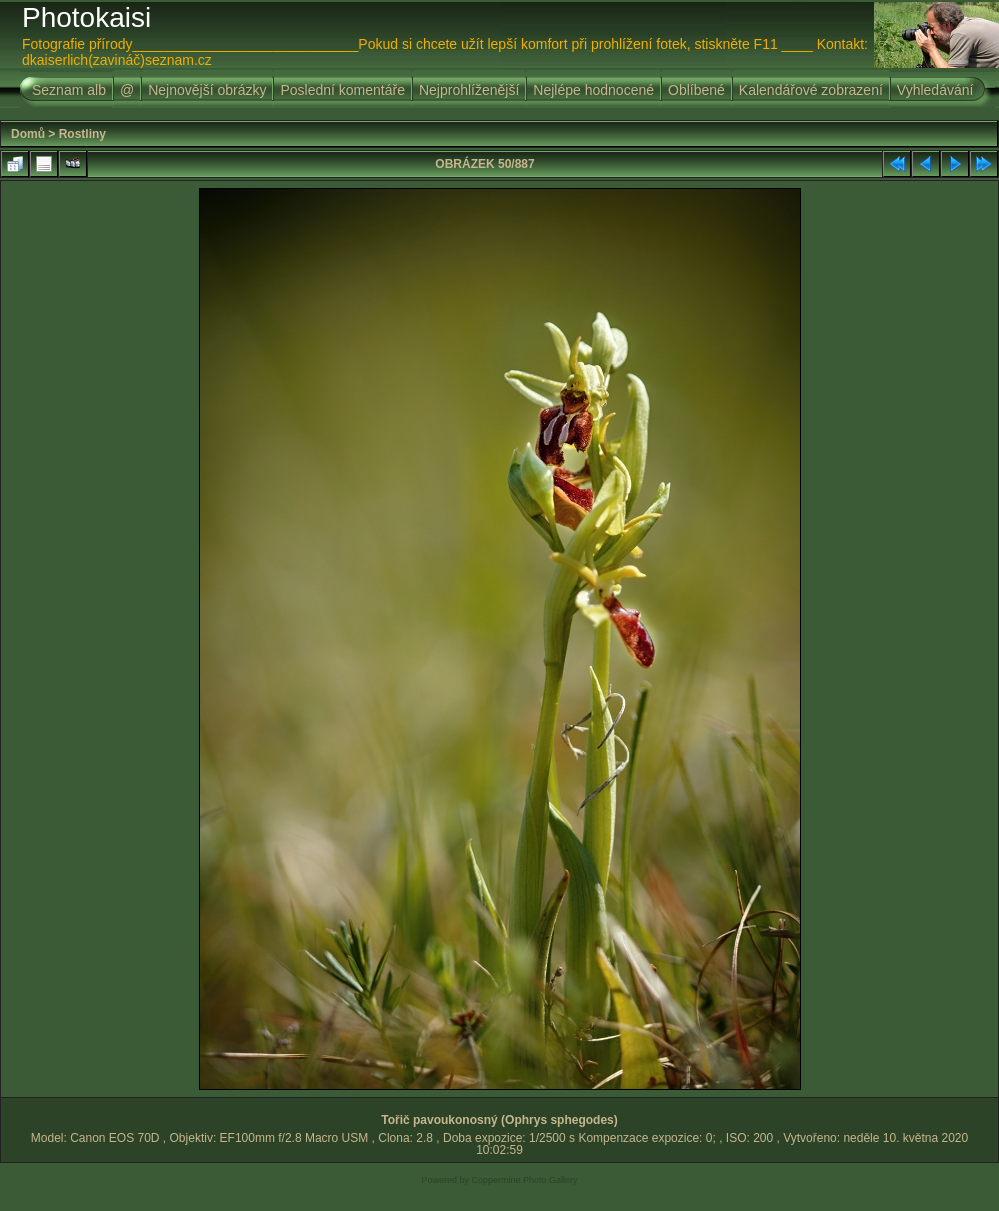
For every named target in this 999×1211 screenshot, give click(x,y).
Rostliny (82, 134)
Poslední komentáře (342, 90)
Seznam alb (69, 90)
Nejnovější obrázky (207, 90)
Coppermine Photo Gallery (524, 1180)
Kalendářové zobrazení (811, 90)
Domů (28, 134)
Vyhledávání (935, 90)
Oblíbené (696, 90)
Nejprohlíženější (469, 90)
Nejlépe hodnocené (593, 90)
